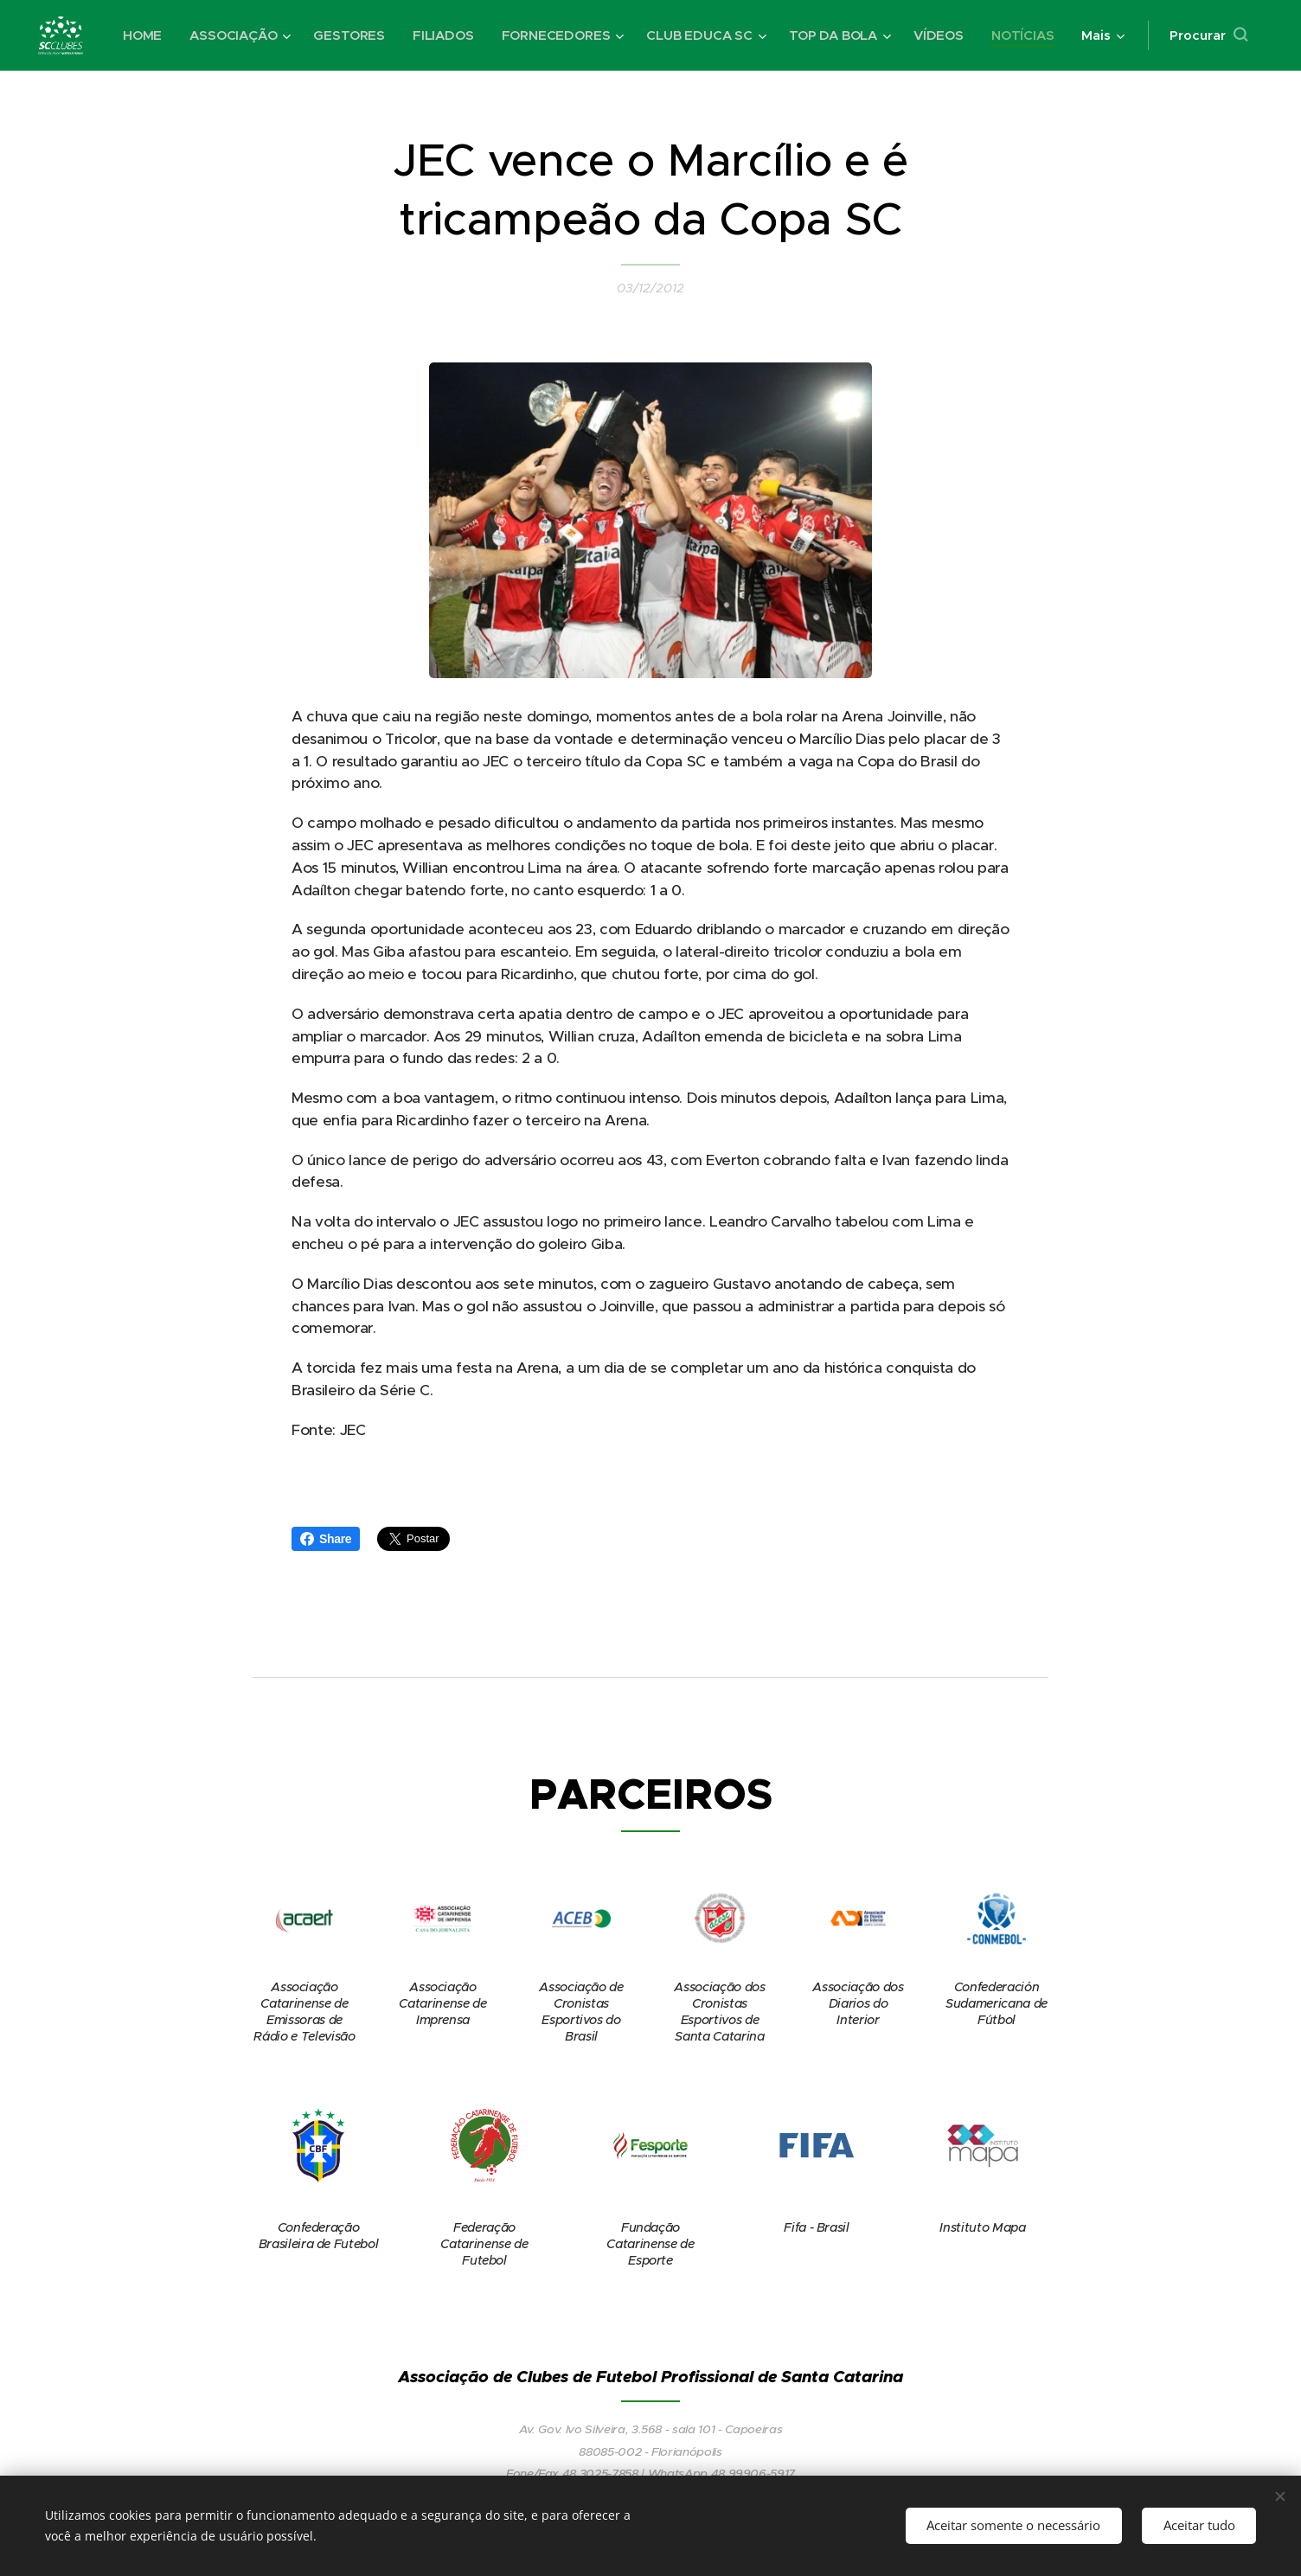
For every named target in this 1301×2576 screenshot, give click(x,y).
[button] (1205, 35)
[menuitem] (224, 35)
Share (325, 1539)
